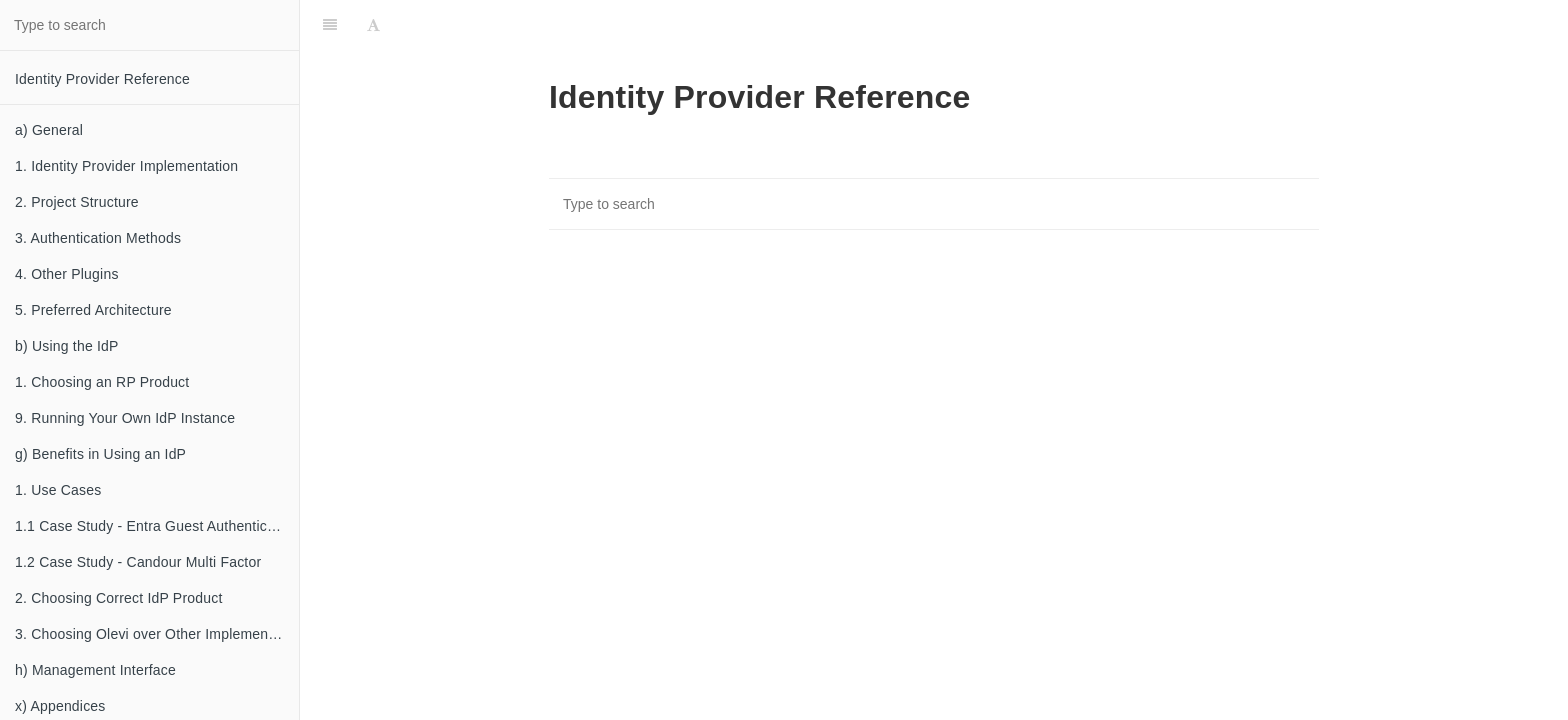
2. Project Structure (77, 202)
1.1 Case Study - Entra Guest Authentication (156, 526)
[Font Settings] (373, 25)
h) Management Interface (95, 670)
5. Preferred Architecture (93, 310)
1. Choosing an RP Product (102, 382)
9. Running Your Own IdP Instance (125, 418)
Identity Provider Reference (102, 79)
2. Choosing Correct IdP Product (119, 598)
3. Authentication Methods (98, 238)
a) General (49, 130)
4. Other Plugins (67, 274)
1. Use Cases (58, 490)
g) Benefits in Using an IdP (100, 454)
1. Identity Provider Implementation (126, 166)
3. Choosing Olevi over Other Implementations (157, 634)
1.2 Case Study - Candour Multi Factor (138, 562)
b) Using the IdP (67, 346)
